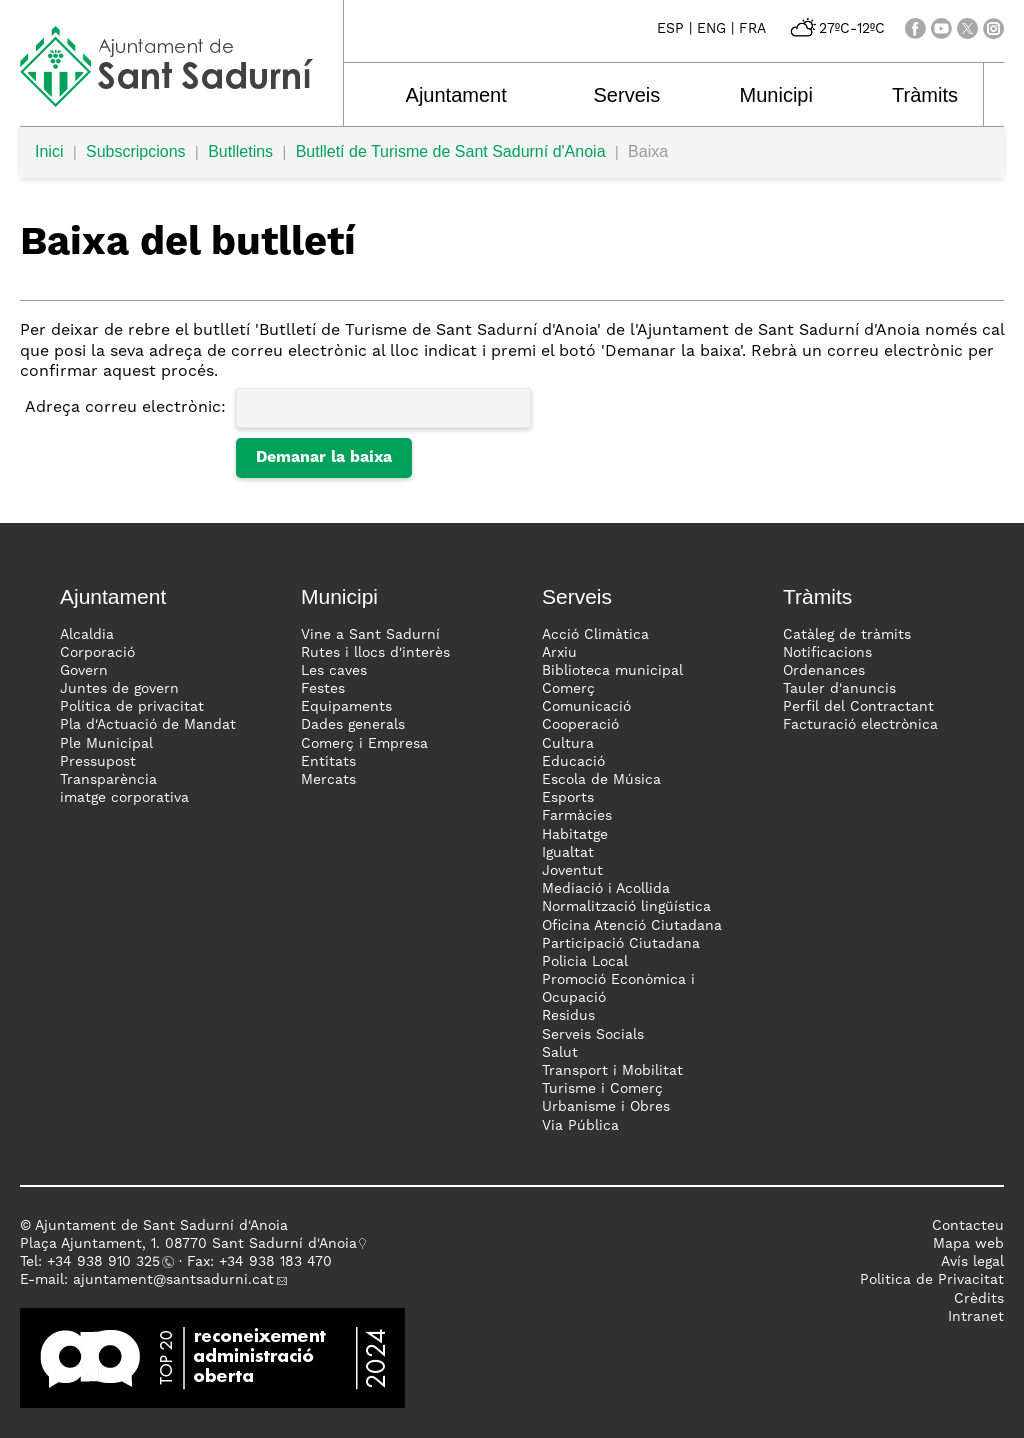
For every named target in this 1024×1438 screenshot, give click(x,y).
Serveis (615, 95)
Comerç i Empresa (364, 744)
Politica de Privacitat (932, 1280)
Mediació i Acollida (606, 889)
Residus (568, 1016)
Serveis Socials (593, 1035)
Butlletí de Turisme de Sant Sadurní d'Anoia (451, 151)
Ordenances (824, 671)
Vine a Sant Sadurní (370, 635)
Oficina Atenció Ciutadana (632, 926)
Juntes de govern (119, 689)
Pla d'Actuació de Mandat (148, 725)
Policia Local (585, 962)
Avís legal (972, 1262)
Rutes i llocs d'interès (375, 653)
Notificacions (827, 653)
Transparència (108, 780)
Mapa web (968, 1244)
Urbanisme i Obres (606, 1107)
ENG (711, 29)
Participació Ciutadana (621, 944)
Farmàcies (577, 816)
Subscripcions (136, 151)
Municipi (757, 95)
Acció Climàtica (595, 635)
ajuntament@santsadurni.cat (173, 1280)
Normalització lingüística (626, 907)
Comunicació (586, 707)
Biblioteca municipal (612, 671)
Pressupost (98, 762)
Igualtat (568, 853)
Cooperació (580, 725)
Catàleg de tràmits (847, 635)
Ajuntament (451, 95)
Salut (560, 1053)
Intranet (976, 1317)
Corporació (97, 653)
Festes (323, 689)
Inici (49, 151)
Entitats (328, 762)
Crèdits (979, 1299)
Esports (568, 798)
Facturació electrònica (860, 725)
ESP (670, 29)
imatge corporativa (124, 798)
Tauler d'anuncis (839, 689)
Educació (573, 762)
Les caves (334, 671)
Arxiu (559, 653)
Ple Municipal (106, 744)
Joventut (572, 871)
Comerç (568, 689)
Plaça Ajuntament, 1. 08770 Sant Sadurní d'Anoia (188, 1244)
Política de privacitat (132, 707)
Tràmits (900, 95)
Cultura (568, 744)
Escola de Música (601, 780)
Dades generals (353, 725)
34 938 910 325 (107, 1262)
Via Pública (580, 1126)
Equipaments (346, 707)
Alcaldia (87, 635)
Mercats (328, 780)
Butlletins (240, 151)
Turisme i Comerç (602, 1089)
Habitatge (575, 835)
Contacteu (968, 1226)
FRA (752, 29)
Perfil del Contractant (858, 707)
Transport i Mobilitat (612, 1071)
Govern (84, 671)
